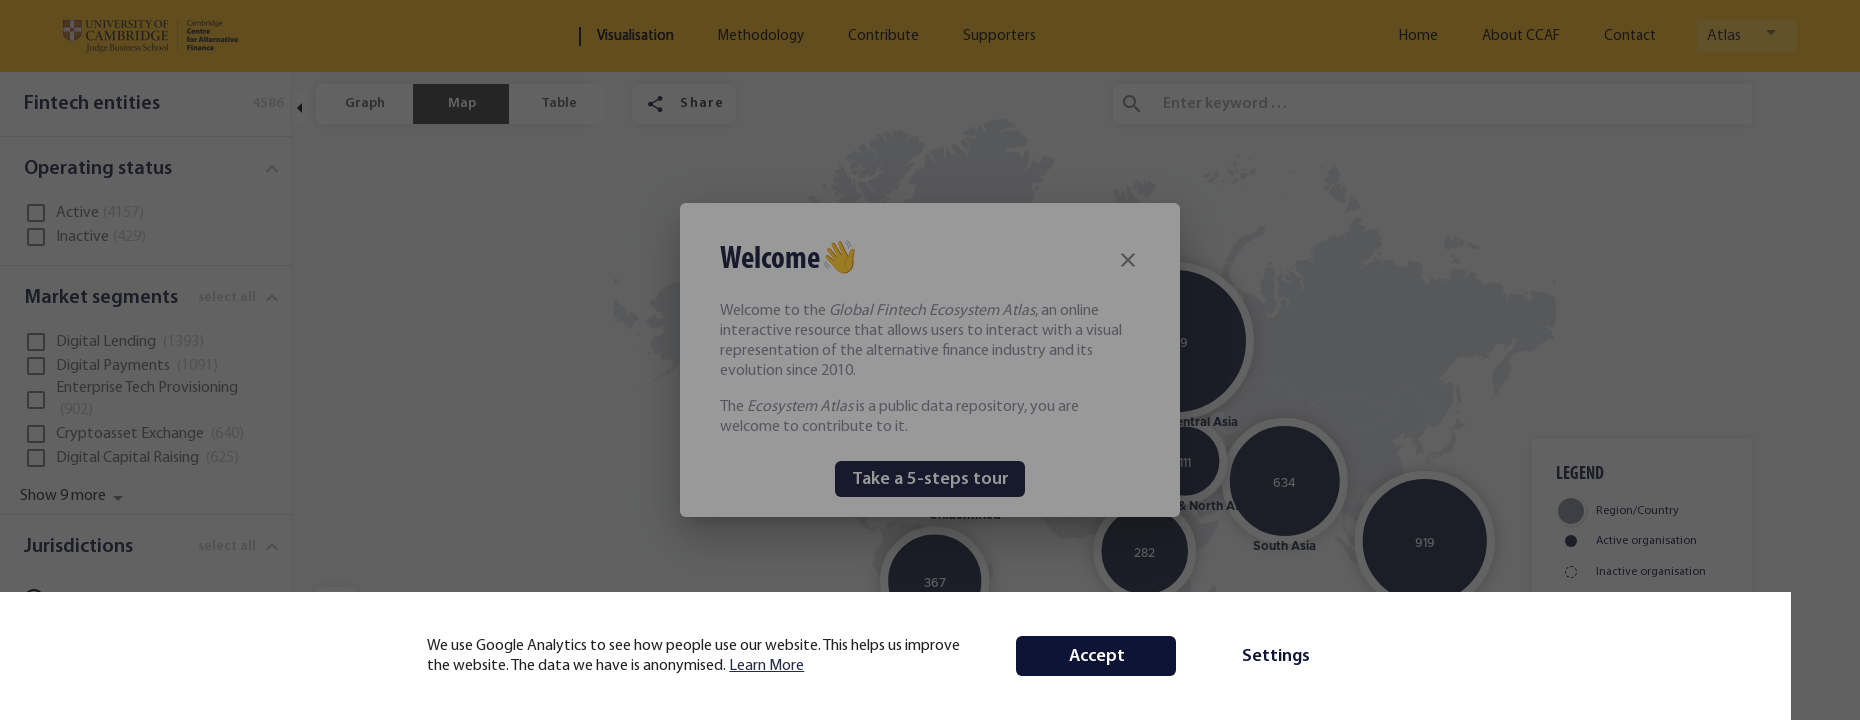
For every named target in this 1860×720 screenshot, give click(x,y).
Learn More (801, 666)
